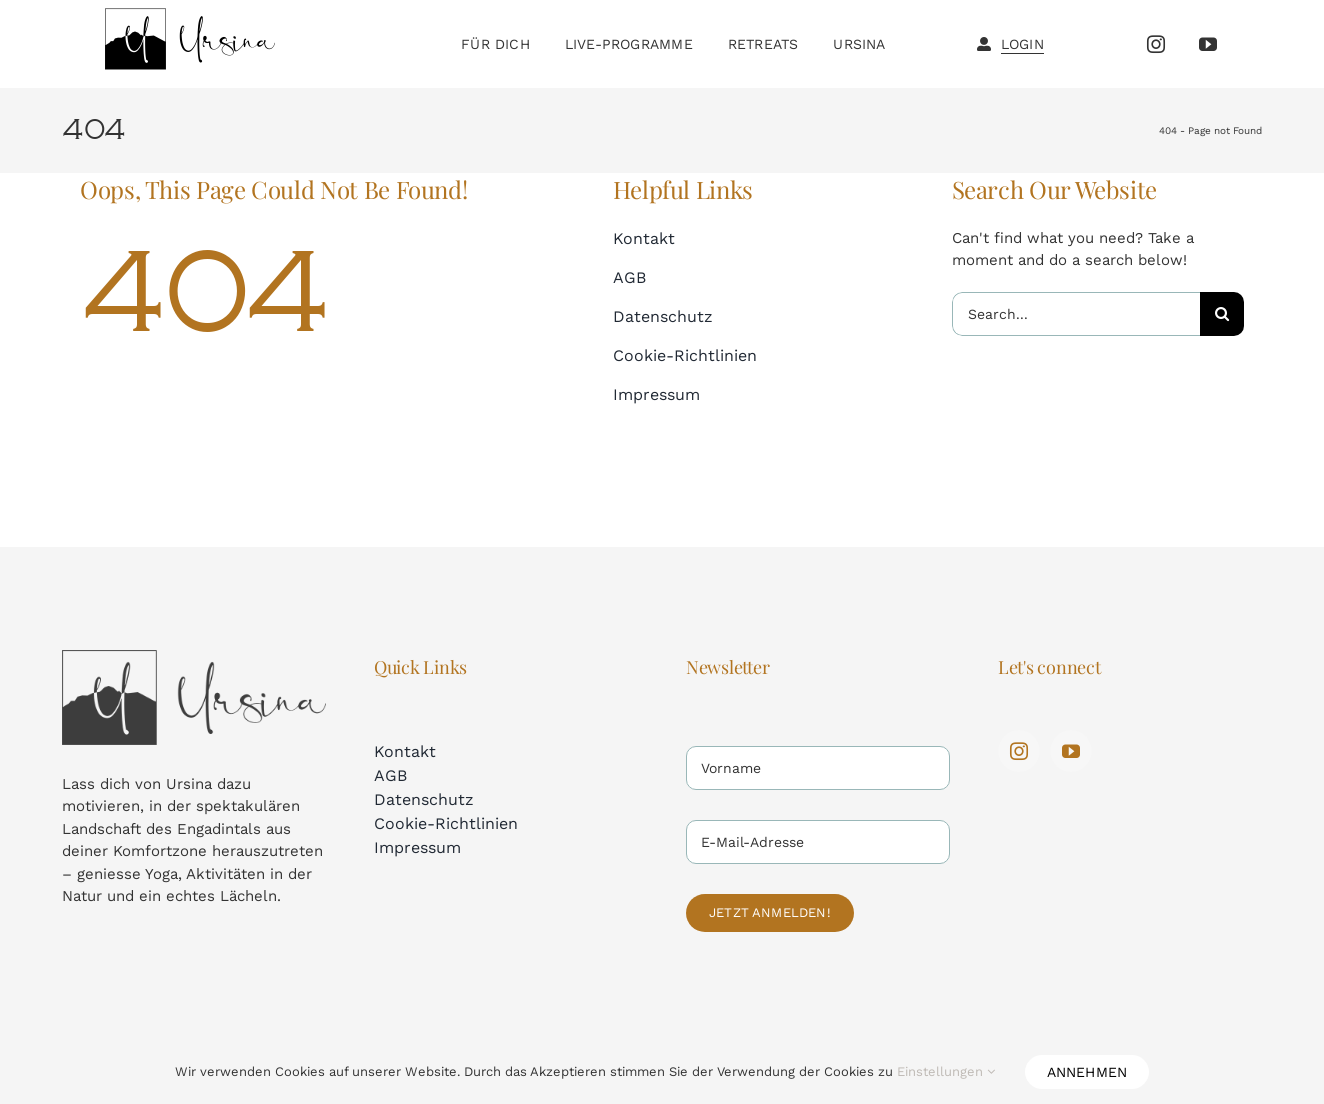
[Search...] (1076, 314)
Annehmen (1087, 1072)
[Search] (1222, 314)
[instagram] (1156, 44)
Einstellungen (946, 1071)
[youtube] (1208, 44)
